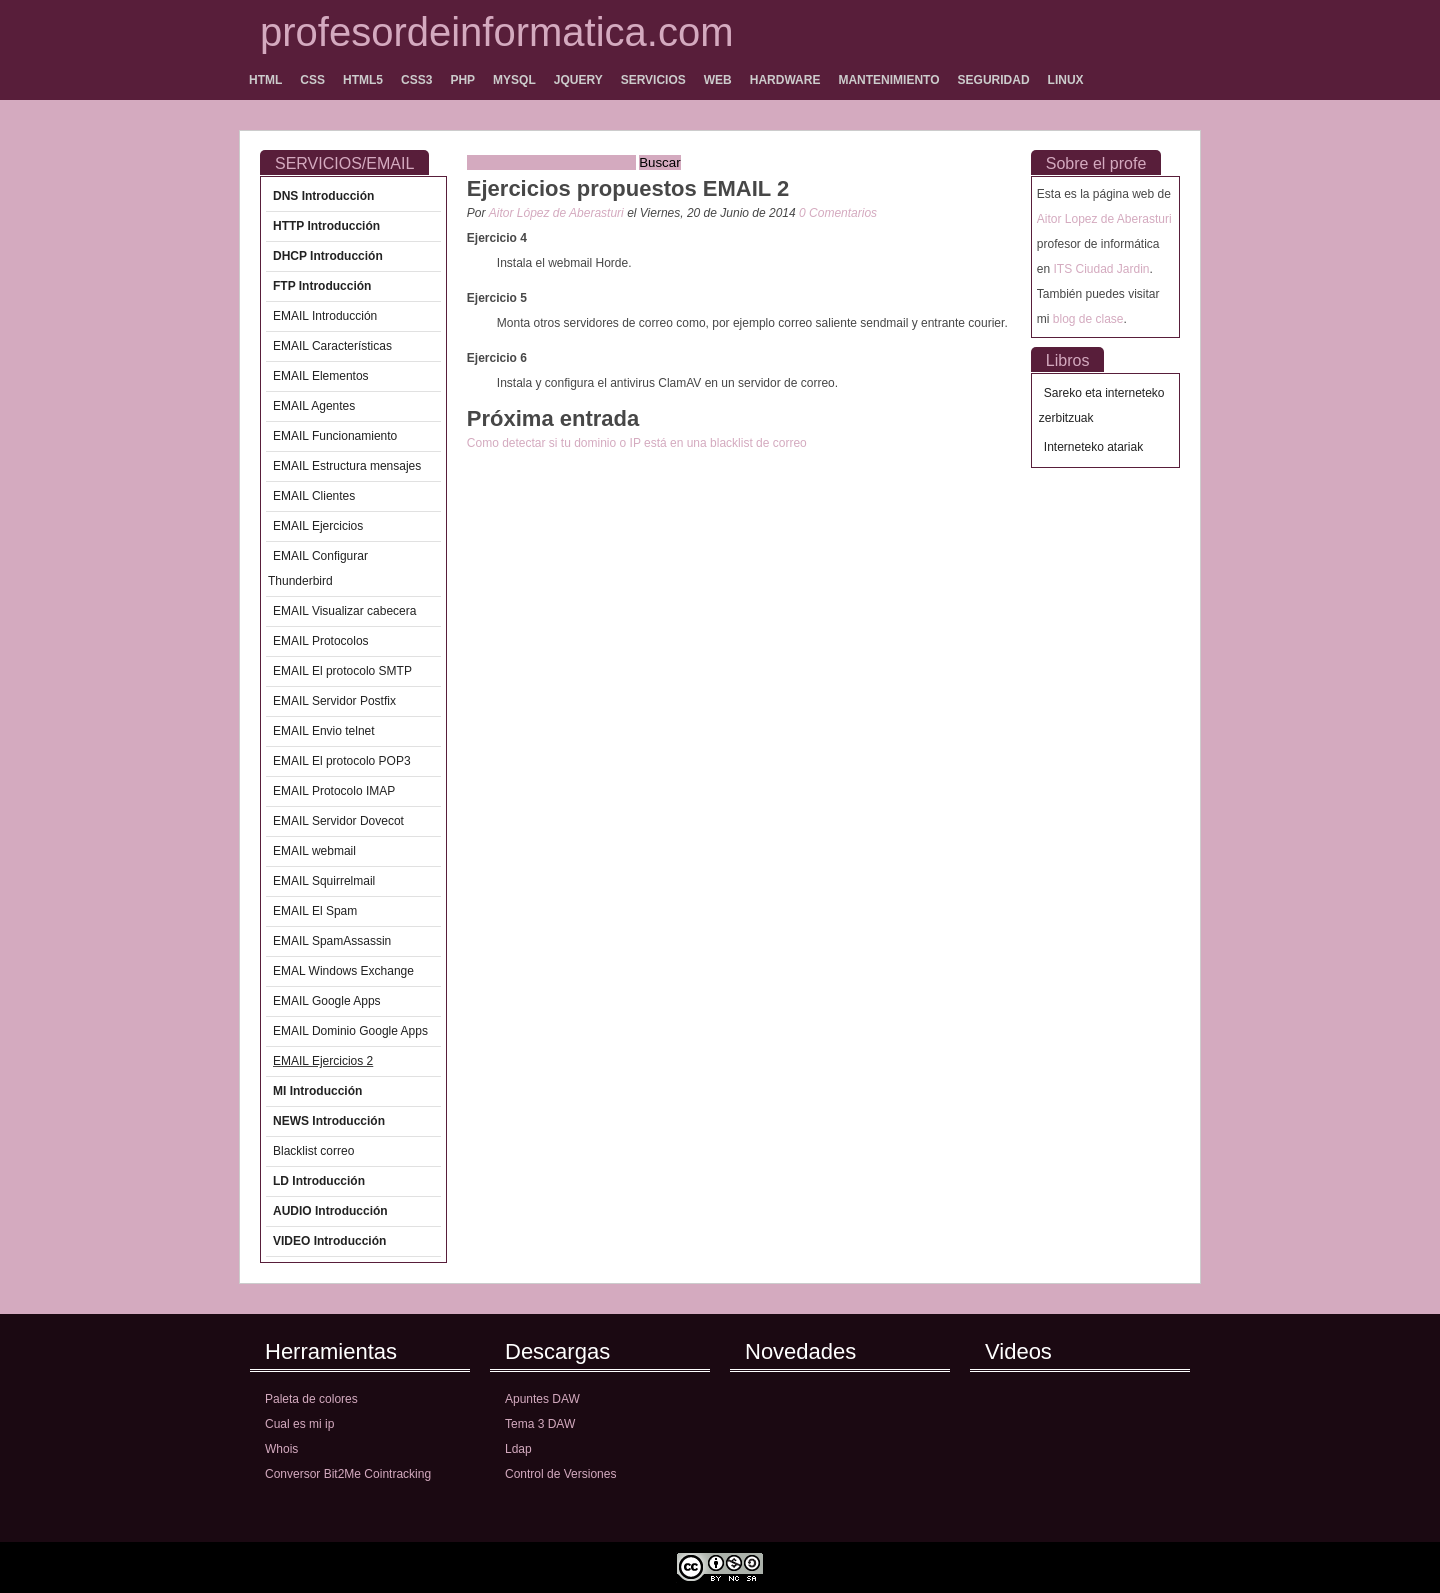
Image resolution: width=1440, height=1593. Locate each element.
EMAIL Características (332, 346)
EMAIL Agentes (314, 406)
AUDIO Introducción (330, 1211)
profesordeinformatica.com (497, 32)
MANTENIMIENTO (888, 80)
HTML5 (363, 80)
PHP (462, 80)
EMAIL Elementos (321, 376)
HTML (265, 80)
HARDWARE (785, 80)
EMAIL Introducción (325, 316)
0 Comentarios (838, 213)
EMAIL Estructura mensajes (347, 466)
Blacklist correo (313, 1151)
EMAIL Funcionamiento (335, 436)
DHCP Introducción (328, 256)
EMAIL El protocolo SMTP (342, 671)
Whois (281, 1449)
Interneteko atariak (1093, 447)
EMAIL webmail (314, 851)
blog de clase (1088, 319)
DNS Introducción (323, 196)
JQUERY (578, 80)
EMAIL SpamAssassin (332, 941)
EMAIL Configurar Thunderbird (318, 568)
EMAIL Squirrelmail (324, 881)
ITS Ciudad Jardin (1101, 269)
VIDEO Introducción (329, 1241)
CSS (312, 80)
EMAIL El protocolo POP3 (342, 761)
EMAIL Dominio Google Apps (350, 1031)
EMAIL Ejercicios (318, 526)
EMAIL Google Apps (327, 1001)
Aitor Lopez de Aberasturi (1104, 219)
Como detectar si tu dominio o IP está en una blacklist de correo (637, 443)
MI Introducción (317, 1091)
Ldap (518, 1449)
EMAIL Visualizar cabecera (344, 611)
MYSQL (514, 80)
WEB (718, 80)
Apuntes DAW (542, 1399)
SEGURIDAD (994, 80)
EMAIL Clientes (314, 496)
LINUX (1066, 80)
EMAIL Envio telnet (324, 731)
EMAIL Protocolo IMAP (334, 791)
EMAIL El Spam (315, 911)
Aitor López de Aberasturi (558, 213)
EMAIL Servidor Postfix (334, 701)
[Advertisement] (701, 463)
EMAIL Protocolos (321, 641)
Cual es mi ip (299, 1424)
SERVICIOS (653, 80)
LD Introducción (319, 1181)
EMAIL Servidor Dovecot (338, 821)
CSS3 (416, 80)
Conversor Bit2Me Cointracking (348, 1474)
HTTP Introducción (326, 226)
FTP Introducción (322, 286)
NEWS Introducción (329, 1121)
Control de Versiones (560, 1474)
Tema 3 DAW (540, 1424)
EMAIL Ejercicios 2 (323, 1061)
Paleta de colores (311, 1399)
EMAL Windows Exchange (343, 971)
